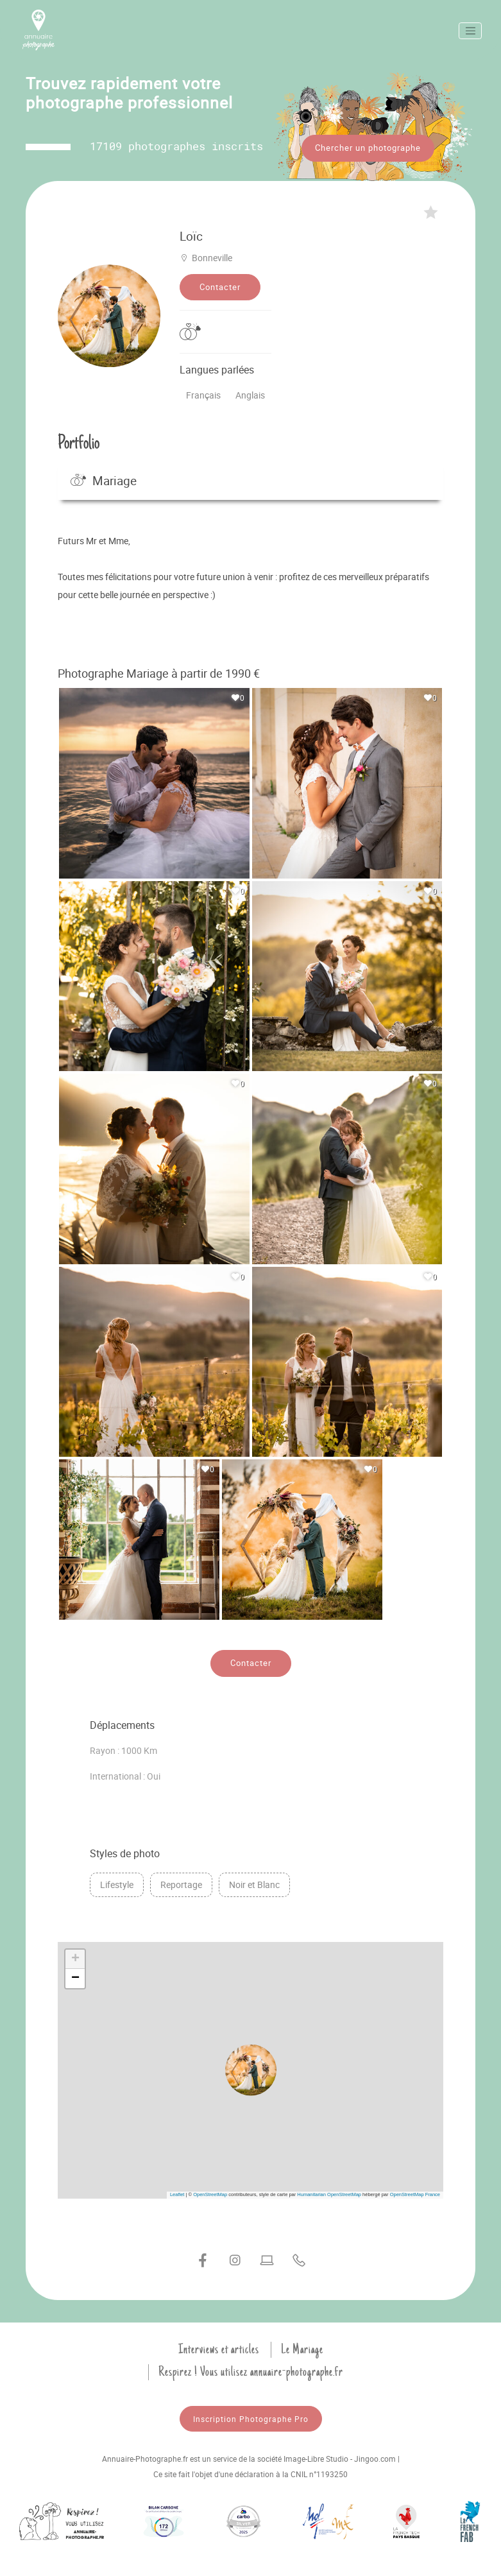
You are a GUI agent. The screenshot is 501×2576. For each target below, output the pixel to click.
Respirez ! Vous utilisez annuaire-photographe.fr (250, 2367)
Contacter (220, 282)
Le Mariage (302, 2345)
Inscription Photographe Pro (251, 2414)
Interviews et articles (218, 2345)
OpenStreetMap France (415, 2190)
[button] (250, 2065)
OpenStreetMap (210, 2190)
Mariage (104, 476)
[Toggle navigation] (470, 30)
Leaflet (177, 2190)
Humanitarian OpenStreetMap (329, 2190)
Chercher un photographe (368, 147)
